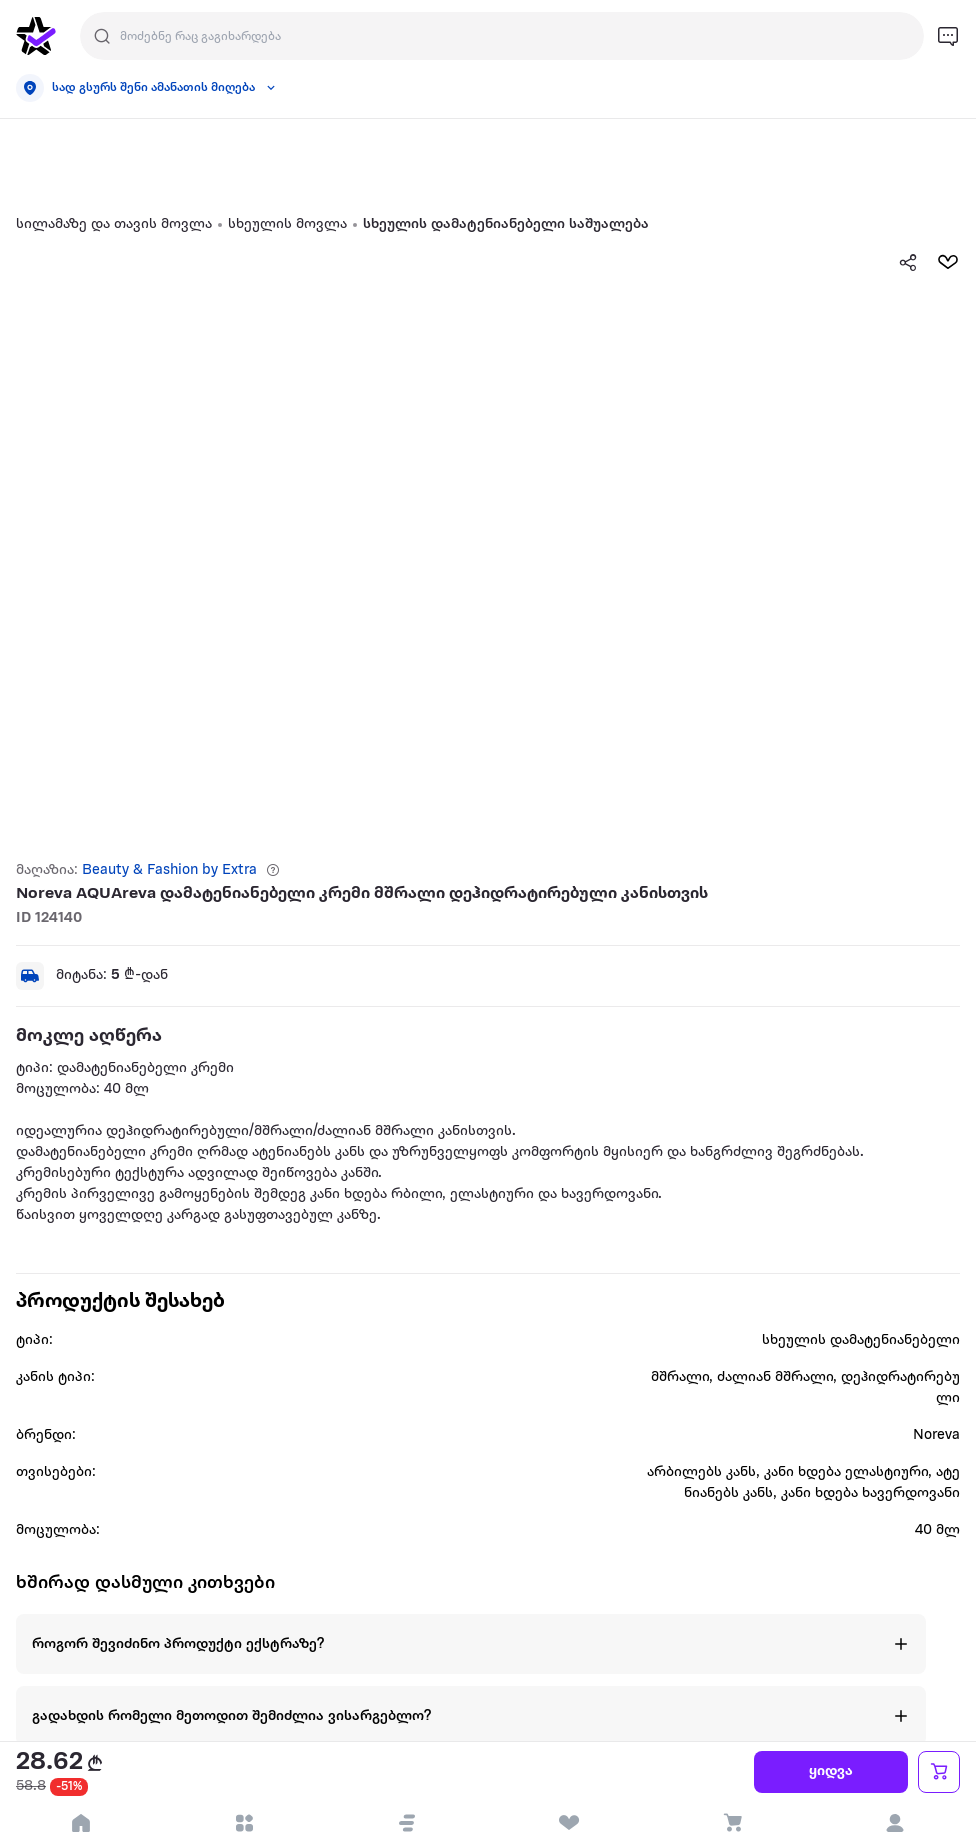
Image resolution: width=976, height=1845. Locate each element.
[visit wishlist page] (569, 1823)
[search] (102, 36)
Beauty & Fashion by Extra (169, 870)
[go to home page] (36, 36)
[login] (894, 1823)
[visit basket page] (732, 1823)
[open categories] (244, 1823)
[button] (407, 1823)
